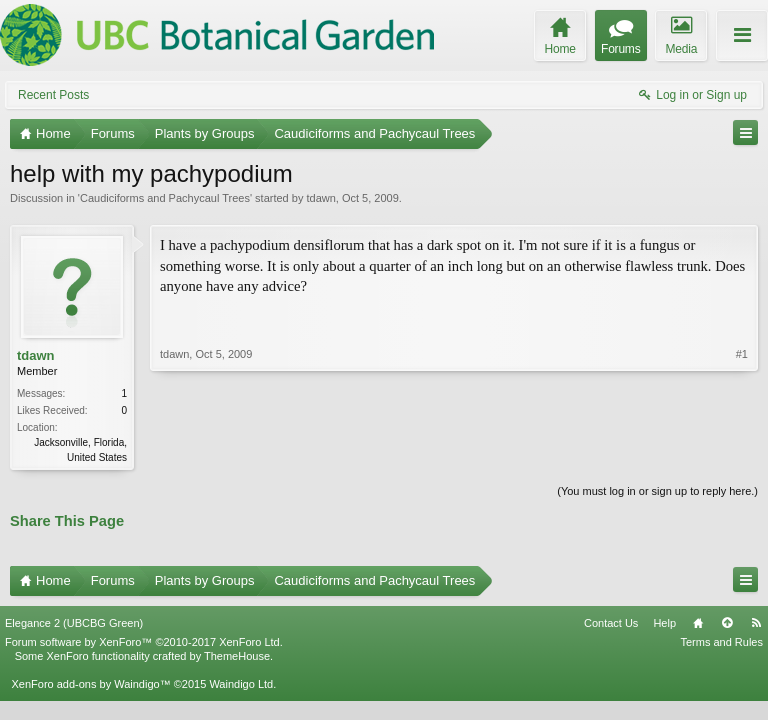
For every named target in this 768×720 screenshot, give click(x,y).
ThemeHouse (237, 656)
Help (664, 623)
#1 (742, 354)
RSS (756, 623)
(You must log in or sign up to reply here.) (657, 491)
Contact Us (611, 623)
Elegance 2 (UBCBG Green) (74, 623)
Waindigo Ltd (241, 684)
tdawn (320, 198)
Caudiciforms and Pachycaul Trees (165, 198)
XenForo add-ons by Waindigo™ (90, 684)
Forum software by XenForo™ (144, 642)
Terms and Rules (721, 642)
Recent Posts (53, 95)
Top (727, 623)
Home (698, 623)
